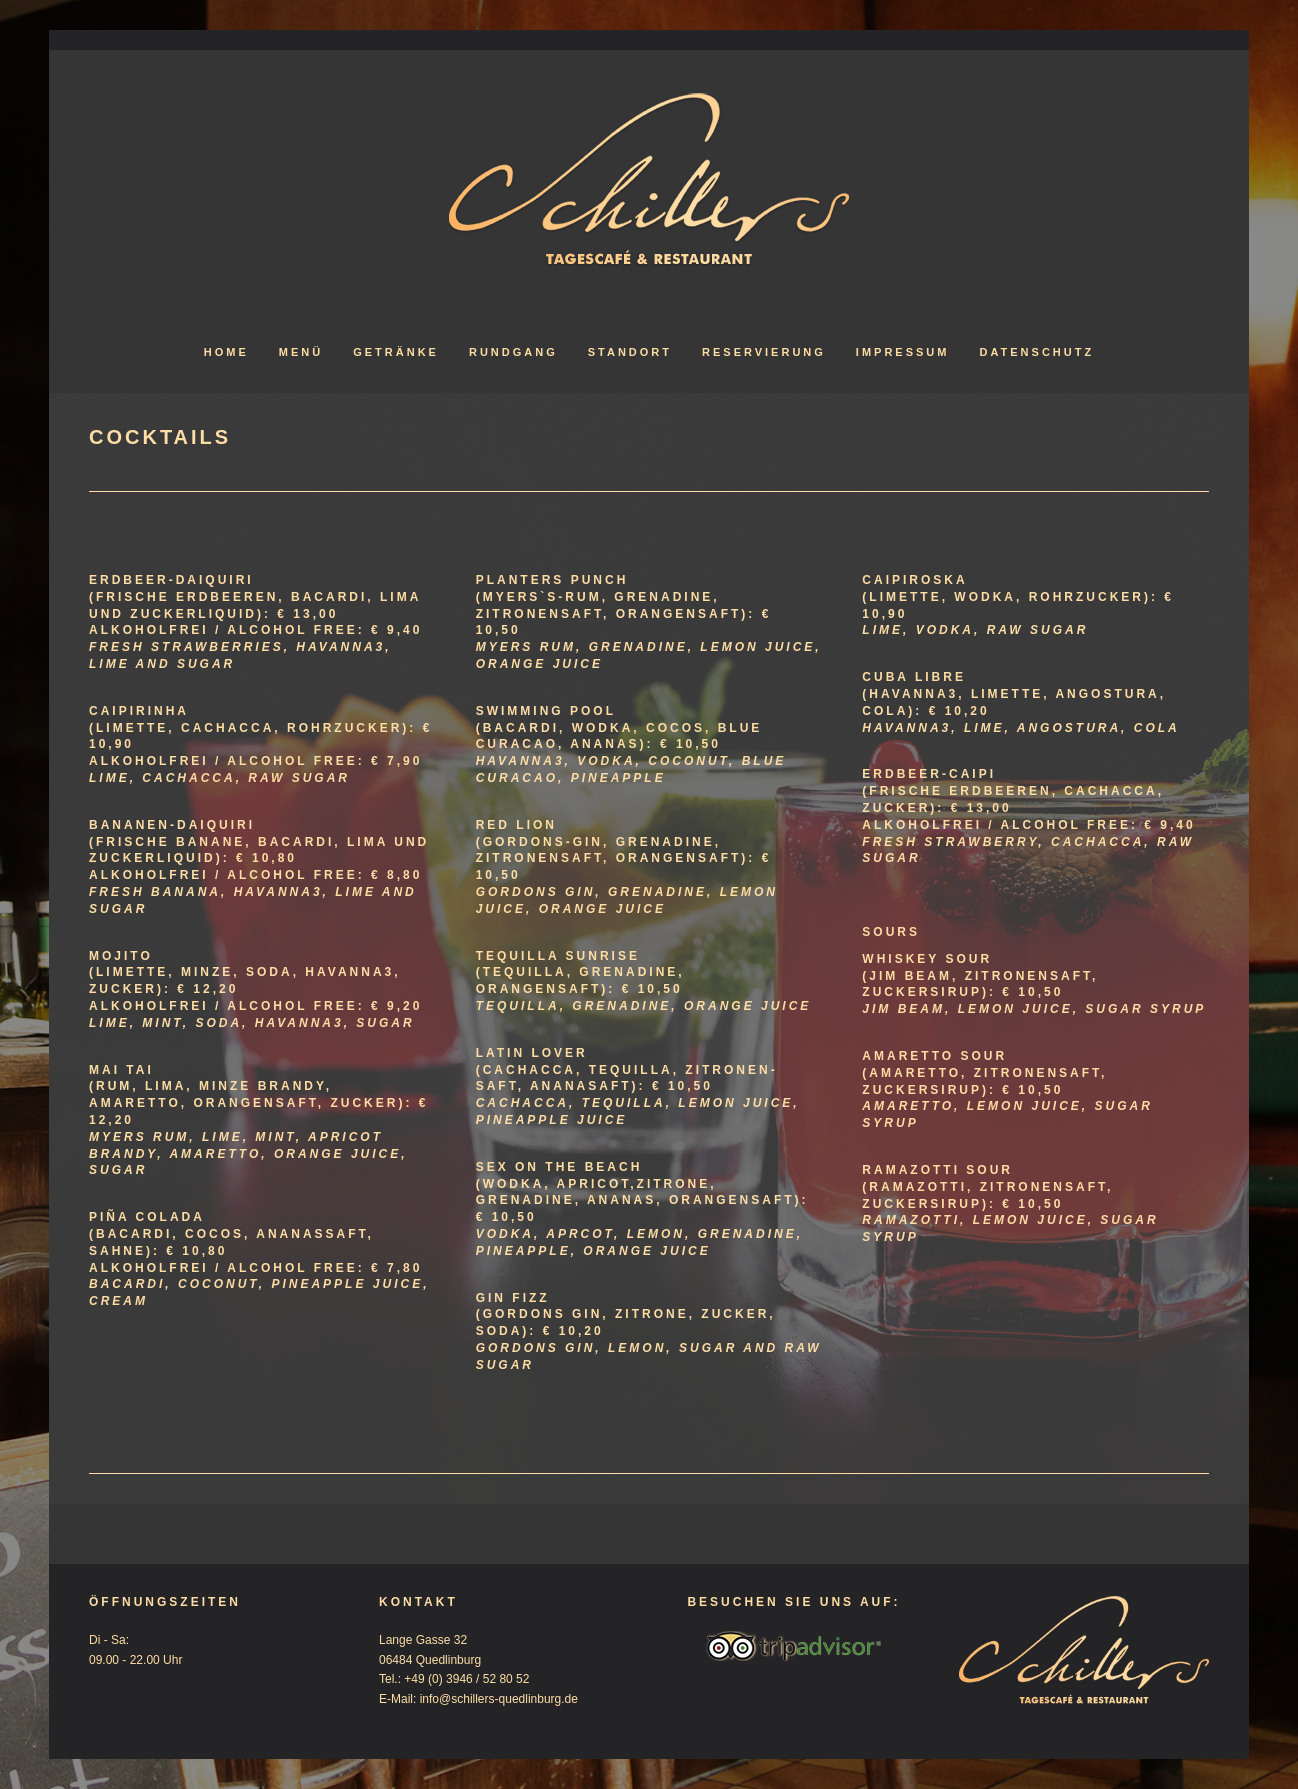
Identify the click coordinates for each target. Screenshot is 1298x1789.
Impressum (903, 352)
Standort (630, 352)
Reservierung (764, 352)
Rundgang (513, 352)
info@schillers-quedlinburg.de (499, 1699)
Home (226, 352)
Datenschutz (1036, 352)
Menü (301, 352)
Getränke (396, 352)
